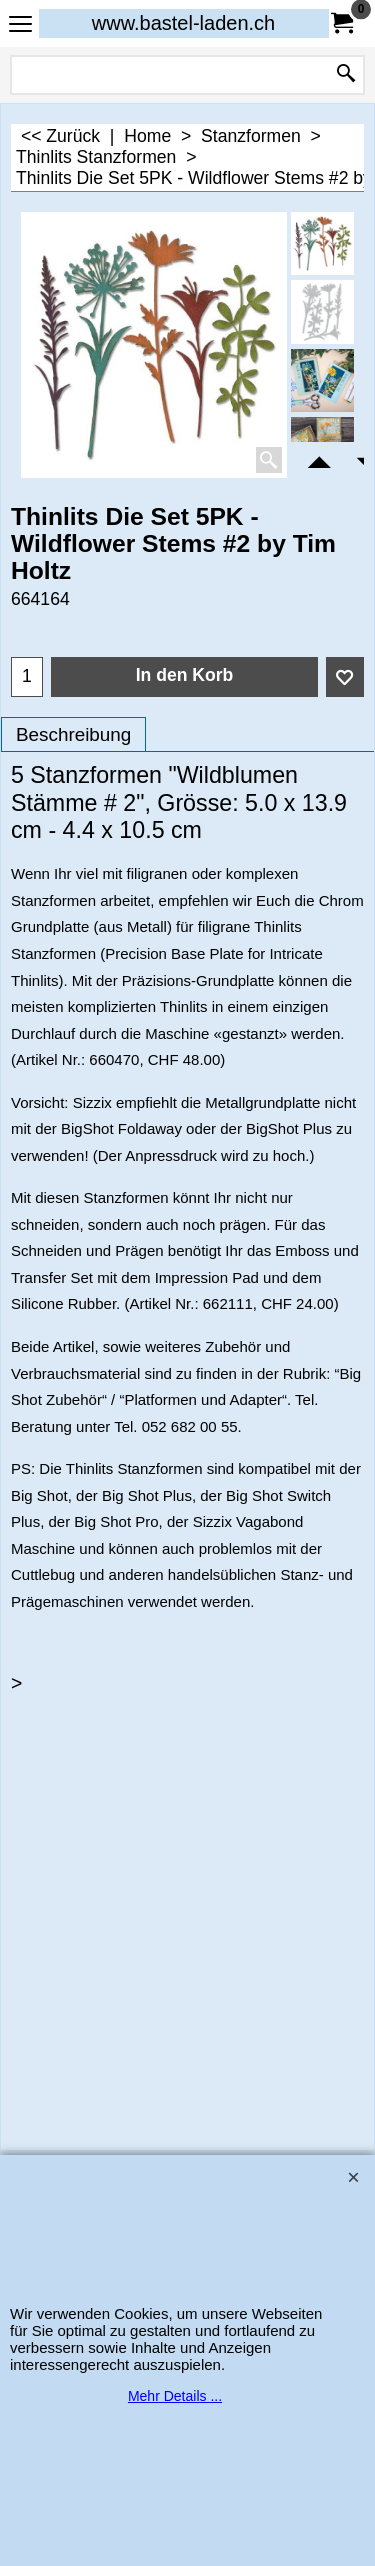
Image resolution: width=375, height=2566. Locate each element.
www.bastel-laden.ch (183, 23)
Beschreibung (73, 734)
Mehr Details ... (175, 2396)
